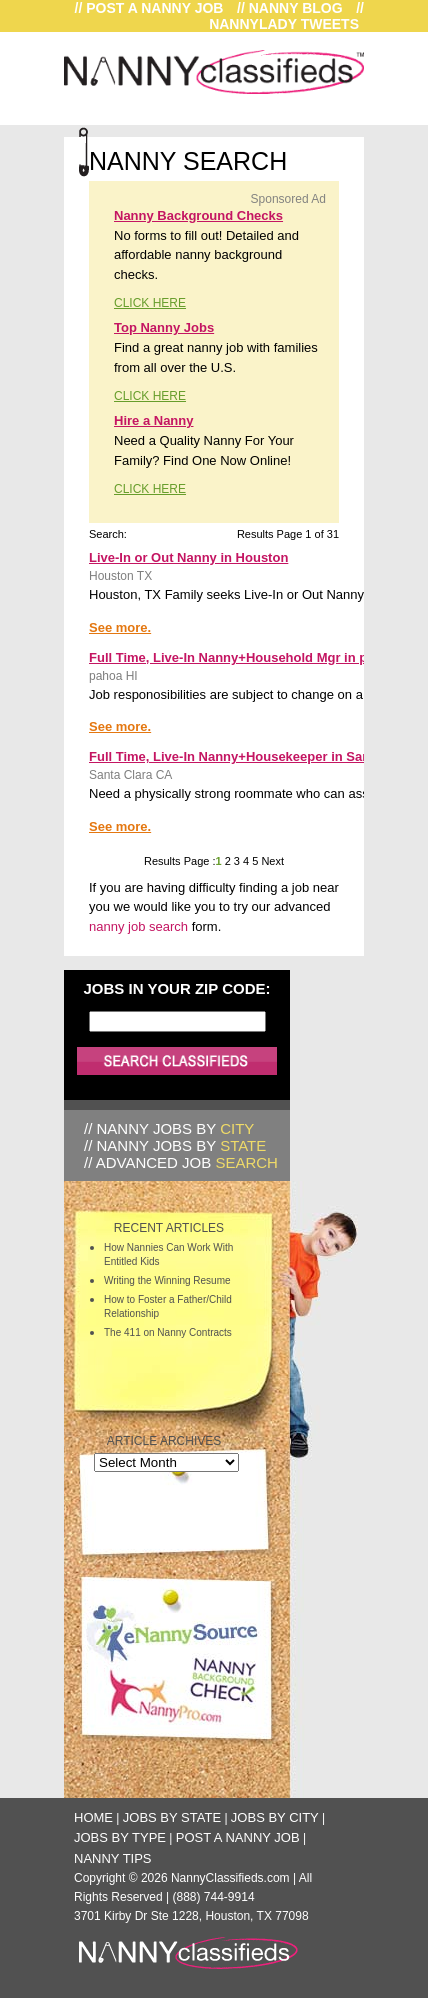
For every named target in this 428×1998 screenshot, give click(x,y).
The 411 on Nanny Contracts (168, 1332)
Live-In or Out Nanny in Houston (188, 557)
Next (271, 861)
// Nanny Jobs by (169, 1128)
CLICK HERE (150, 303)
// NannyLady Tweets (286, 16)
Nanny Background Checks (198, 215)
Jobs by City (275, 1817)
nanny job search (138, 926)
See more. (120, 627)
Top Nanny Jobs (164, 327)
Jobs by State (172, 1817)
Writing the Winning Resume (167, 1280)
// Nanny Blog (290, 8)
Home (93, 1817)
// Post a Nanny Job (149, 8)
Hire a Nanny (153, 420)
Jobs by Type (120, 1837)
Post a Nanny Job (238, 1837)
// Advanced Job (181, 1162)
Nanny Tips (113, 1858)
